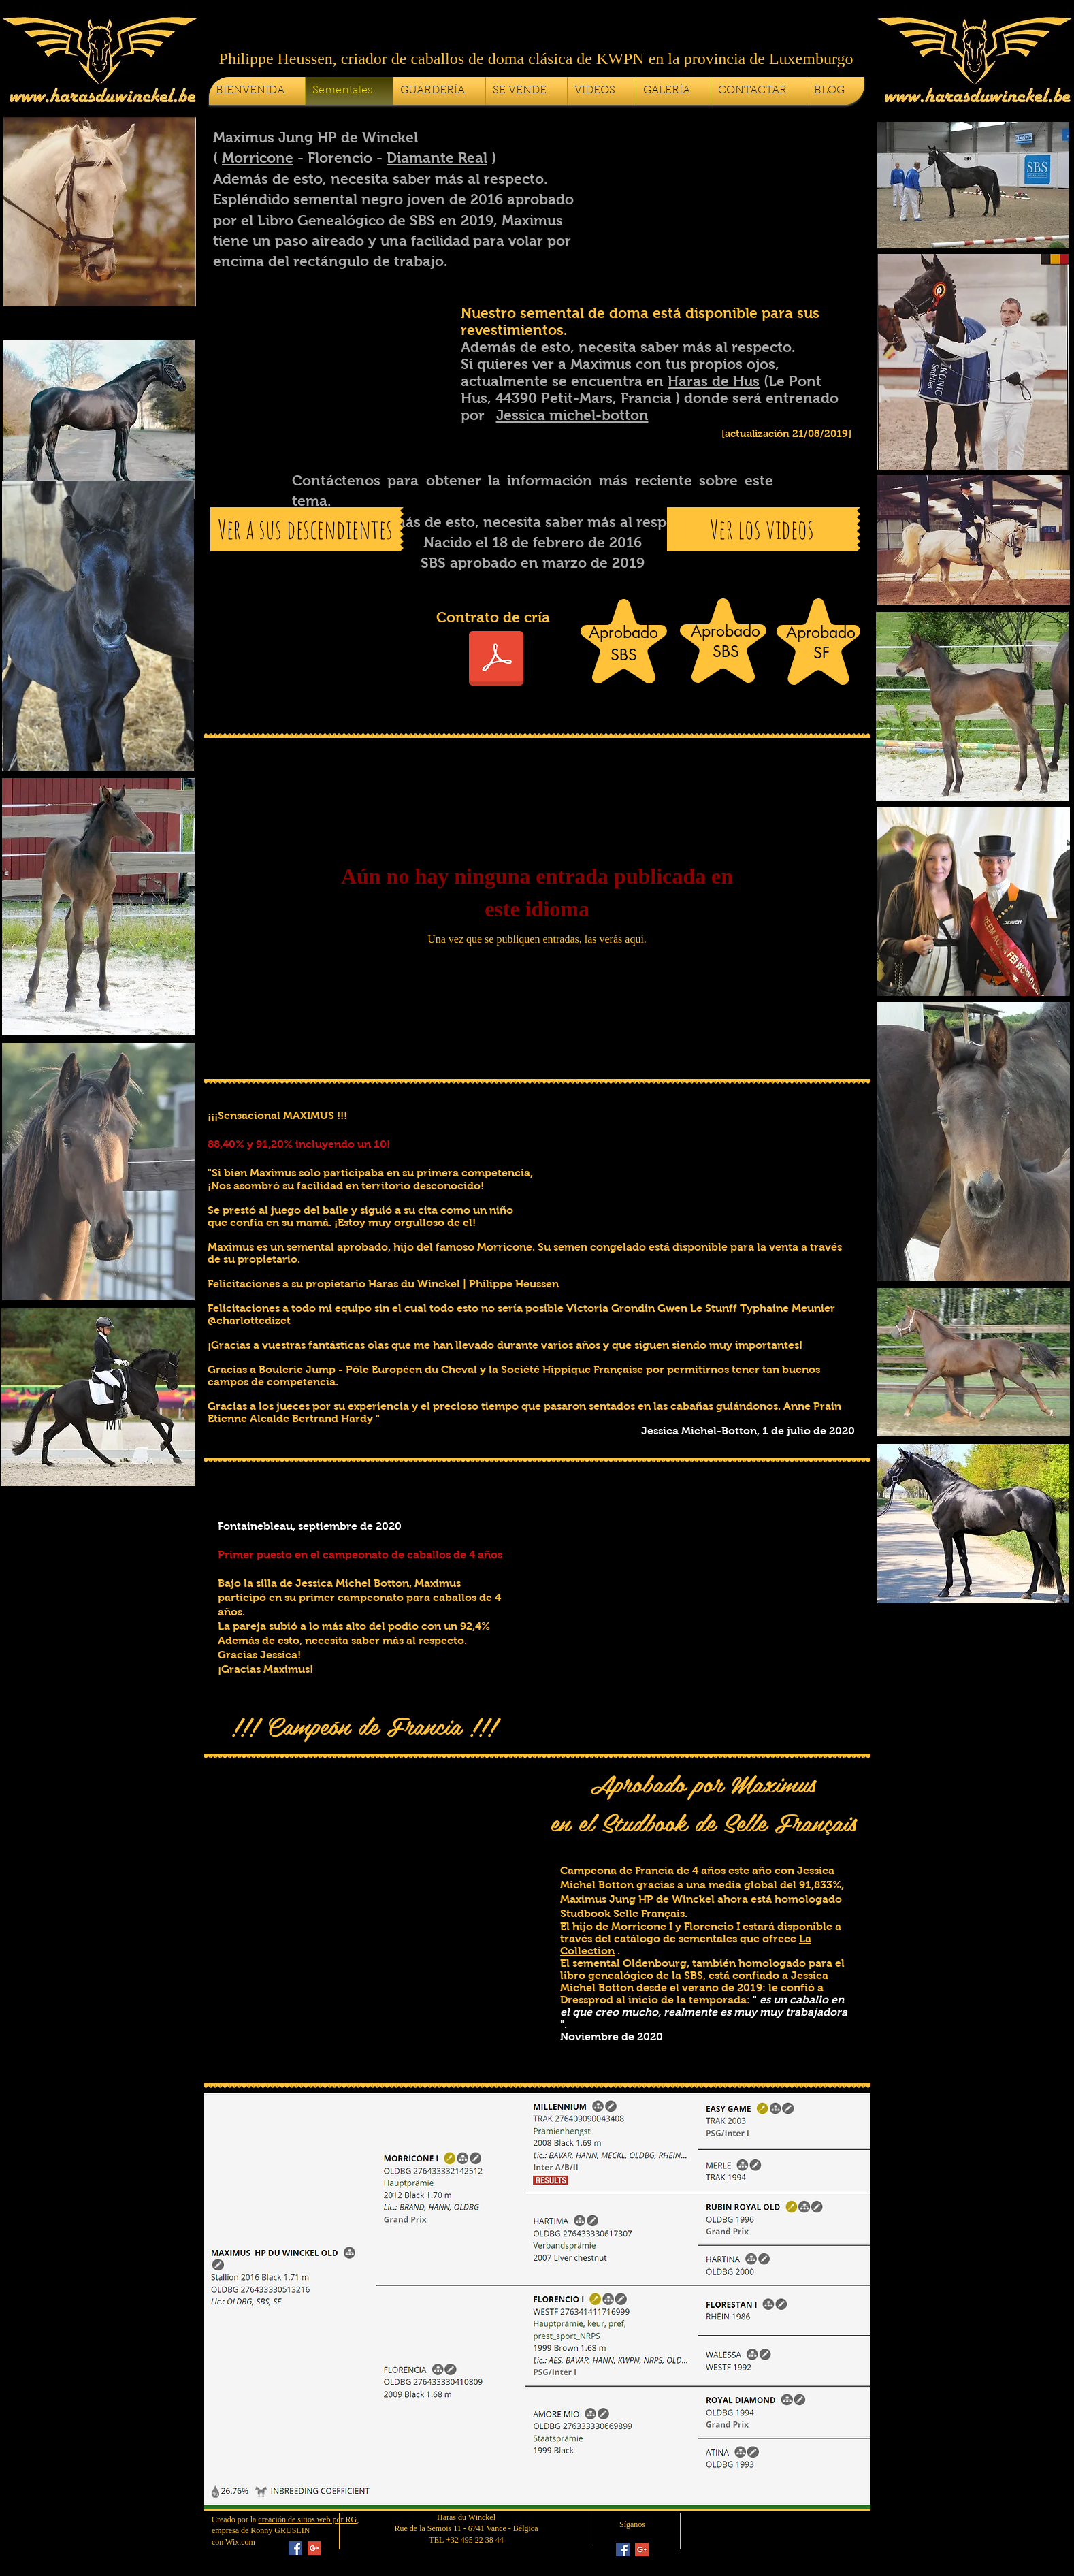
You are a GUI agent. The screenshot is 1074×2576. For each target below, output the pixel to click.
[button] (727, 188)
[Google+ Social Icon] (314, 2548)
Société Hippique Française (572, 1369)
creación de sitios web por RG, (308, 2519)
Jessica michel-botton (572, 415)
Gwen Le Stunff (697, 1308)
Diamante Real (437, 157)
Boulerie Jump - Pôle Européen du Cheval (368, 1369)
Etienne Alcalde (248, 1418)
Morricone (257, 157)
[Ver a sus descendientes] (305, 529)
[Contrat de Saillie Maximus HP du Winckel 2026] (496, 660)
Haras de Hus (714, 381)
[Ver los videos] (762, 529)
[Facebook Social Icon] (295, 2548)
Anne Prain (812, 1406)
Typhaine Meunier (787, 1308)
